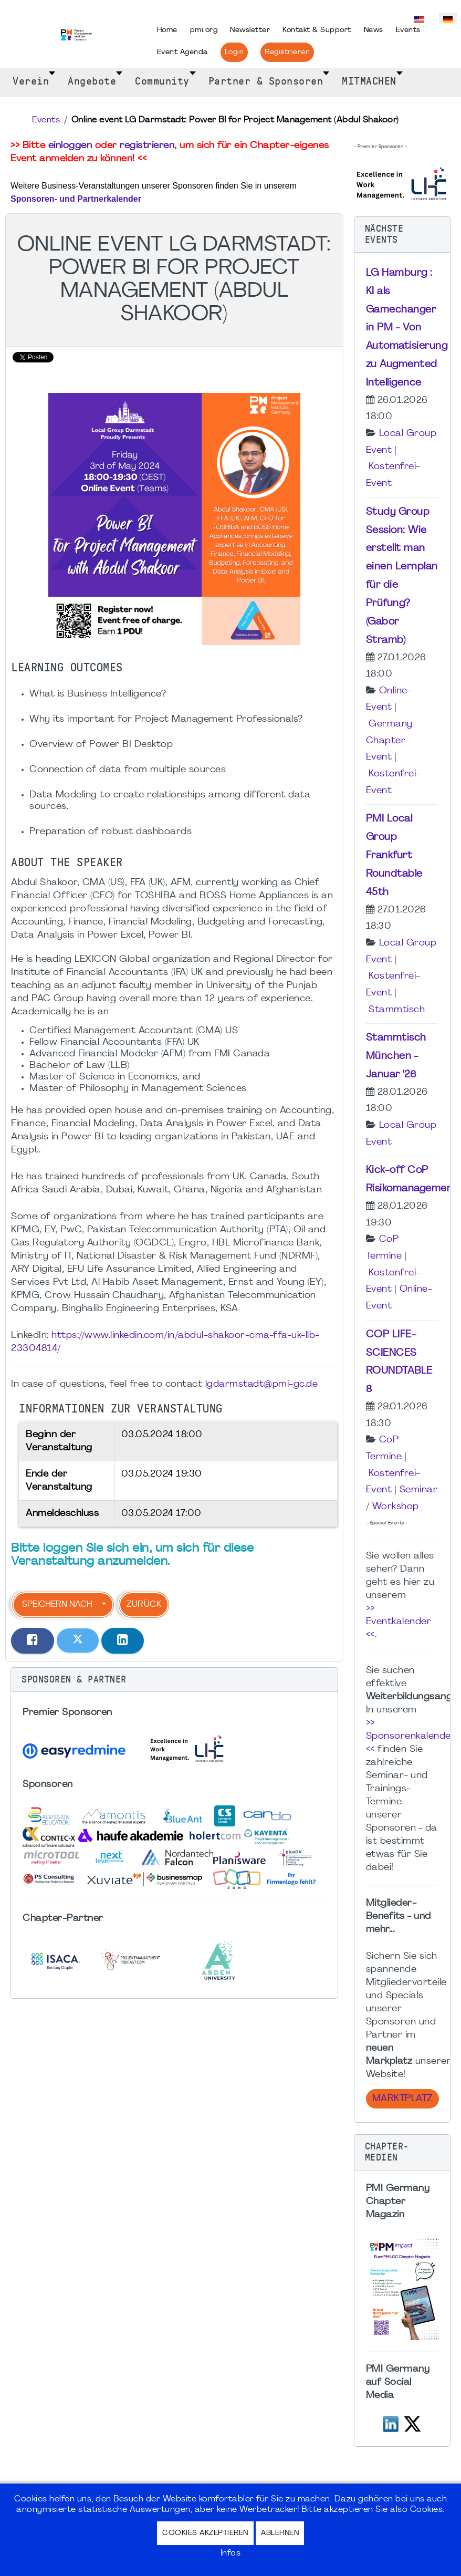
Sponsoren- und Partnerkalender (76, 198)
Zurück (144, 1605)
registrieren (147, 145)
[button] (174, 1679)
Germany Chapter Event (389, 741)
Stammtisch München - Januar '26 (396, 1056)
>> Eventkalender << (399, 1621)
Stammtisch (397, 1009)
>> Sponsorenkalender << (411, 1736)
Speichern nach (57, 1605)
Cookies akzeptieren (205, 2533)
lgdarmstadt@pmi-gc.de (261, 1384)
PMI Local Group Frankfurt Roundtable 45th (394, 855)
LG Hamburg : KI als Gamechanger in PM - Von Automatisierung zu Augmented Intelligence (407, 328)
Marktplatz (402, 2098)
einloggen (70, 145)
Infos (231, 2553)
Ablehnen (280, 2533)
